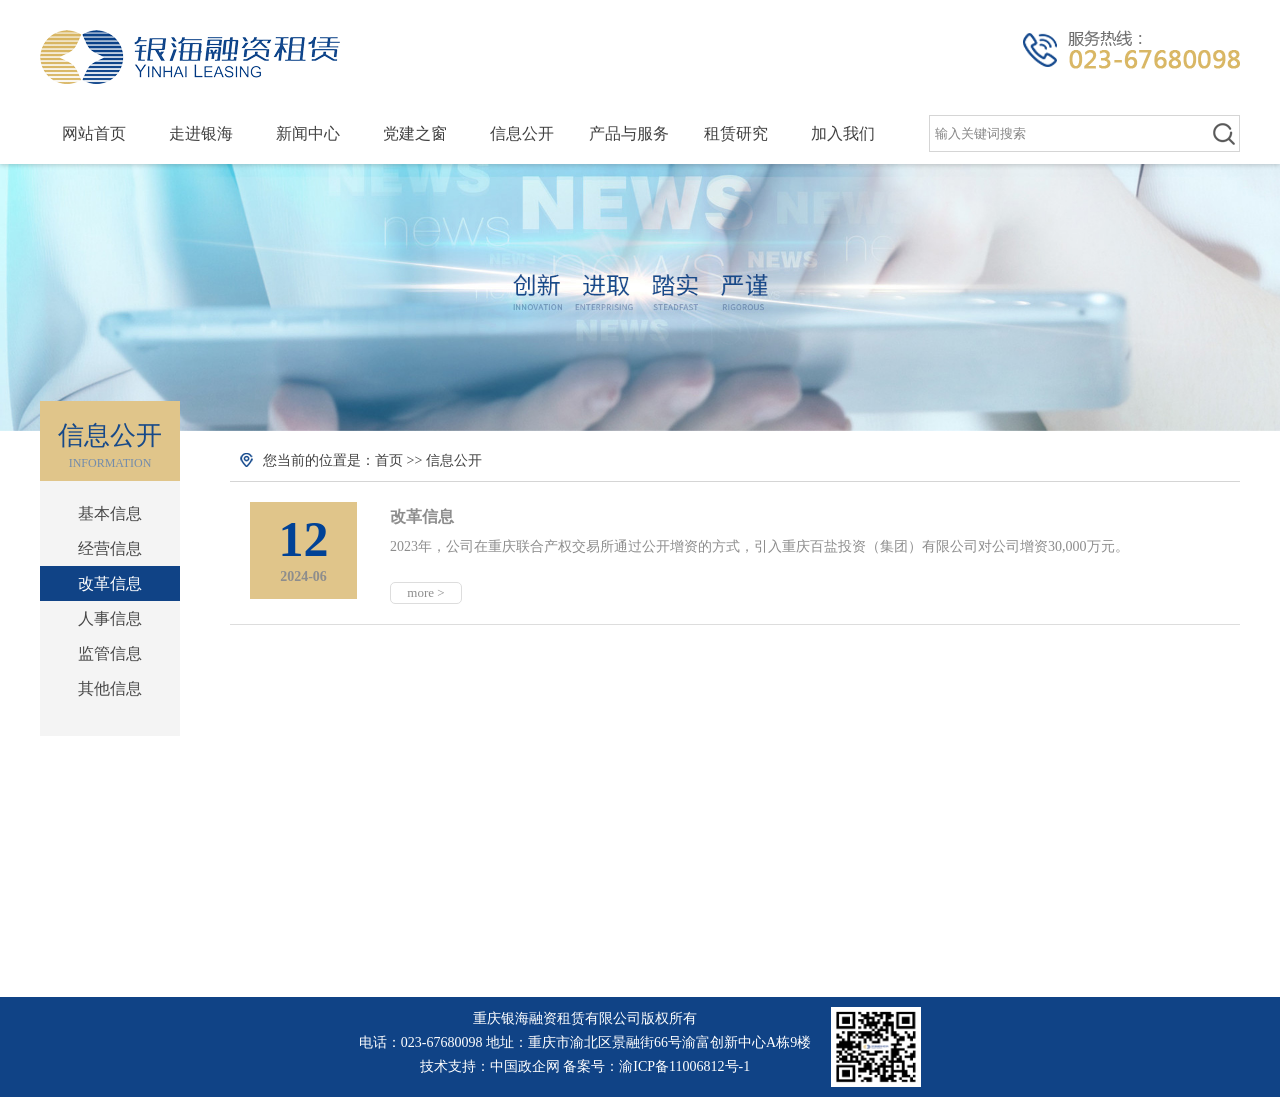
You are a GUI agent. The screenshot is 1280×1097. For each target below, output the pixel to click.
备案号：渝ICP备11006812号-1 (656, 1066)
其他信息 (110, 688)
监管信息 (110, 653)
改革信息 (110, 583)
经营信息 (110, 548)
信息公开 (522, 133)
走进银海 (201, 133)
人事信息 (110, 618)
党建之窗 (415, 133)
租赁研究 (736, 133)
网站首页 (94, 133)
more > (425, 592)
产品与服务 (629, 133)
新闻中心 (308, 133)
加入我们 (843, 133)
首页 (389, 460)
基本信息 (110, 513)
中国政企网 (525, 1066)
